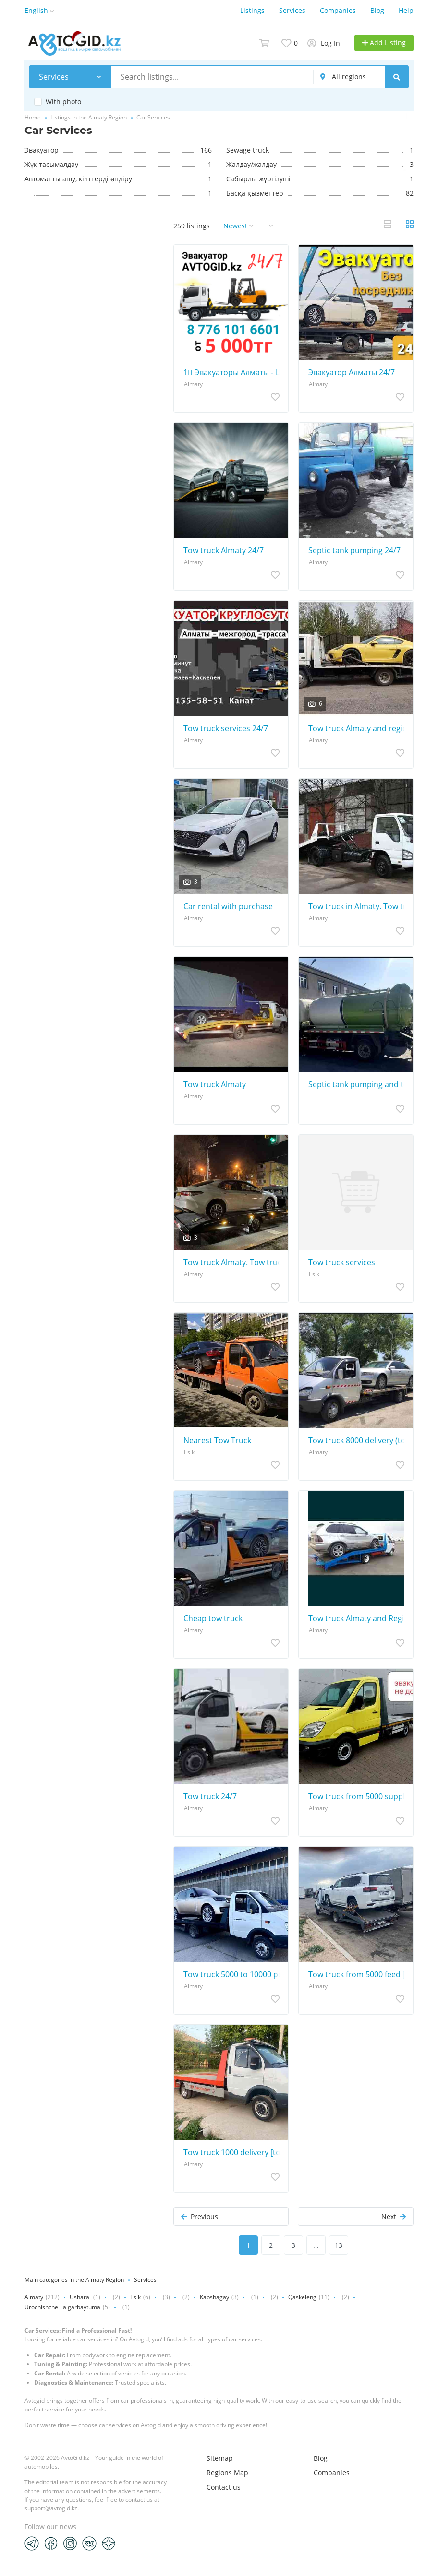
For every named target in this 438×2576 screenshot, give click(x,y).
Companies (338, 10)
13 (338, 2245)
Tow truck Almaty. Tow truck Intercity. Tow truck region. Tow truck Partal (233, 1262)
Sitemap (220, 2458)
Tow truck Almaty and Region (358, 1618)
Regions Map (227, 2472)
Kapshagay (214, 2297)
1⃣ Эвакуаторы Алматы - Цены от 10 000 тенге (233, 372)
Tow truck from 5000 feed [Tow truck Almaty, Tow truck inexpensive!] (358, 1974)
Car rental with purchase (228, 906)
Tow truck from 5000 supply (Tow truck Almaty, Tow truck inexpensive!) (358, 1796)
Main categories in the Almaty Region (74, 2280)
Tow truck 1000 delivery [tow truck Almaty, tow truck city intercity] (233, 2152)
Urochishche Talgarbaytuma (62, 2307)
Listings (252, 10)
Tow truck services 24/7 (225, 728)
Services (292, 10)
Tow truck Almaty (214, 1084)
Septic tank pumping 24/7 (354, 550)
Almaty (33, 2297)
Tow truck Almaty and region (358, 728)
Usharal (80, 2297)
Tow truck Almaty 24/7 (223, 550)
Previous (199, 2216)
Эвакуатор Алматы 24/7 (351, 372)
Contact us (224, 2487)
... (316, 2245)
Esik (135, 2297)
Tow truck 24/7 (210, 1796)
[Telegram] (31, 2543)
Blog (377, 10)
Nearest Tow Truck (217, 1440)
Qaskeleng (302, 2297)
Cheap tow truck (213, 1618)
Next (393, 2216)
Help (406, 10)
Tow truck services (341, 1262)
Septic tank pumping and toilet (358, 1084)
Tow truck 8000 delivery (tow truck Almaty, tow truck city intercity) (358, 1440)
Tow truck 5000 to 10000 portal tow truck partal (233, 1974)
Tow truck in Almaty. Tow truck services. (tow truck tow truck (358, 906)
